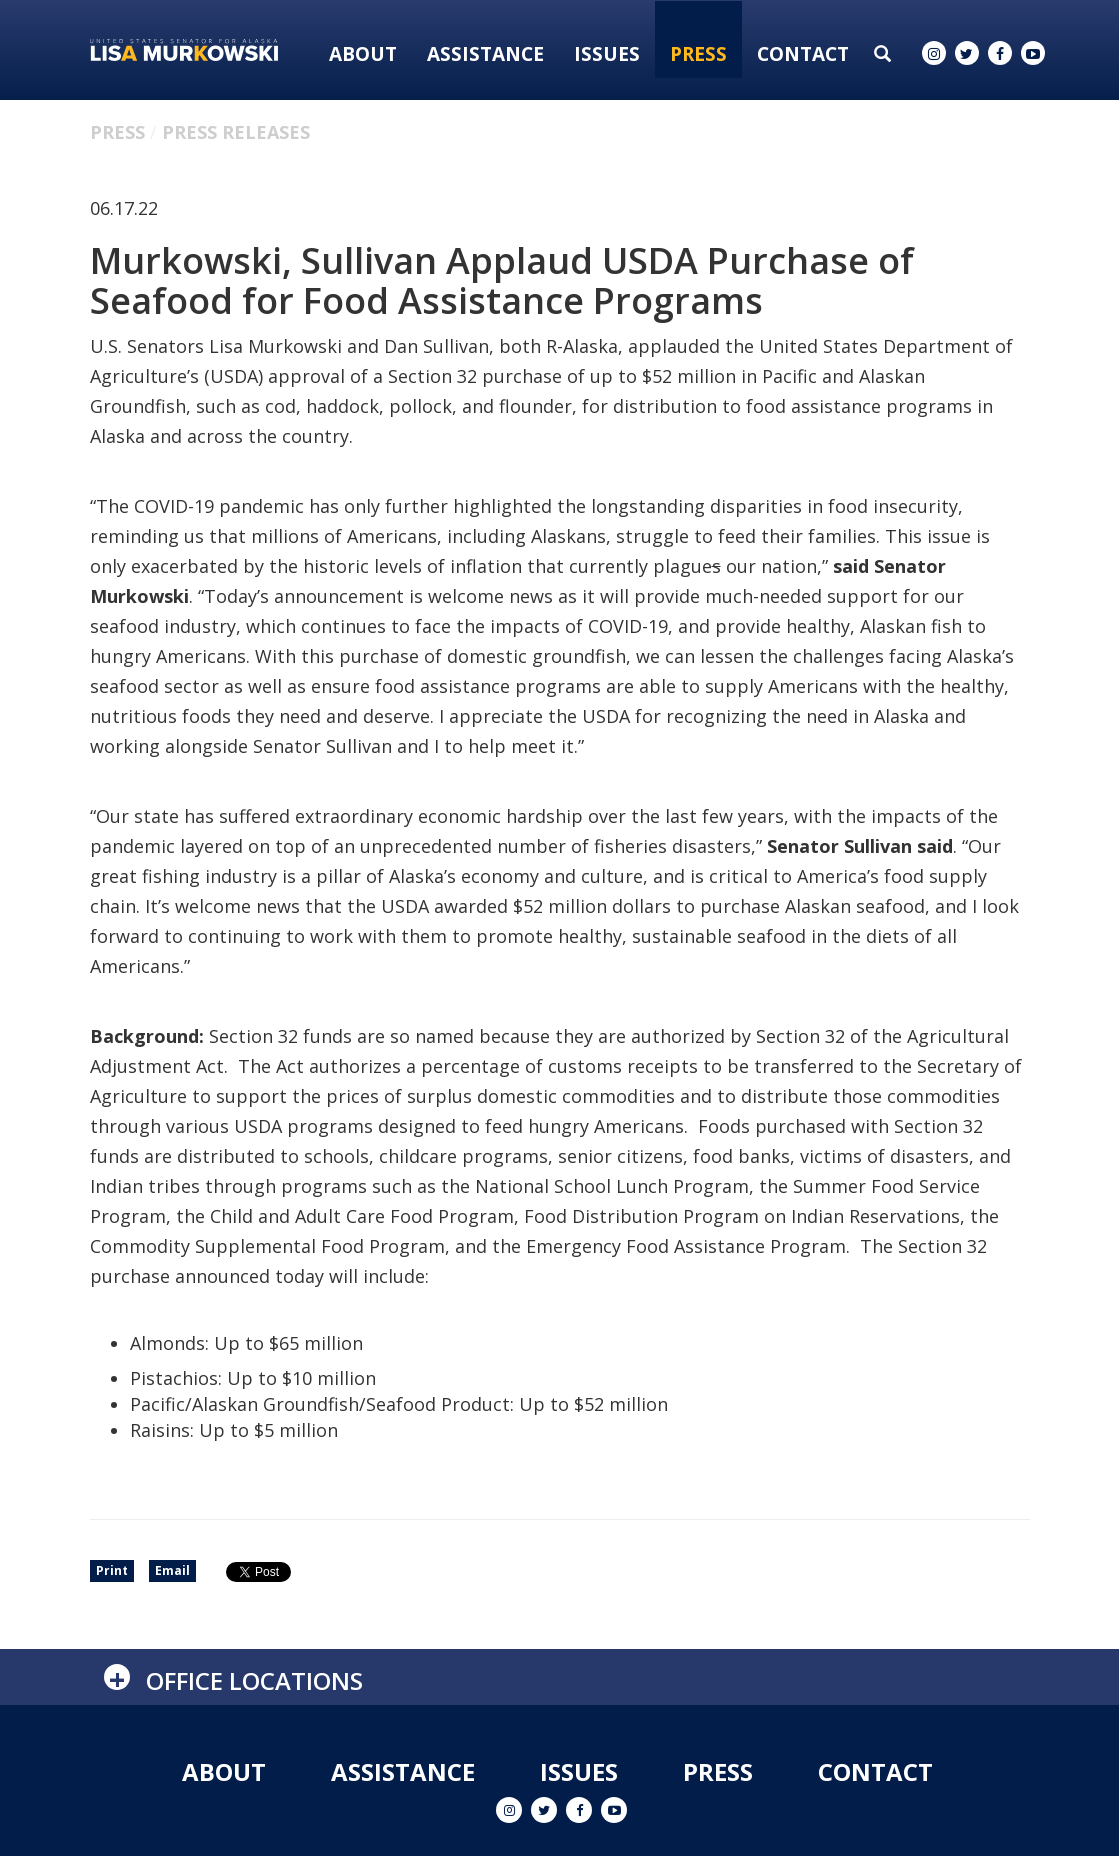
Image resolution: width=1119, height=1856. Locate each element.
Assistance (485, 54)
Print (112, 1570)
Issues (607, 54)
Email (172, 1570)
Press (698, 54)
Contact (803, 54)
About (363, 54)
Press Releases (236, 132)
